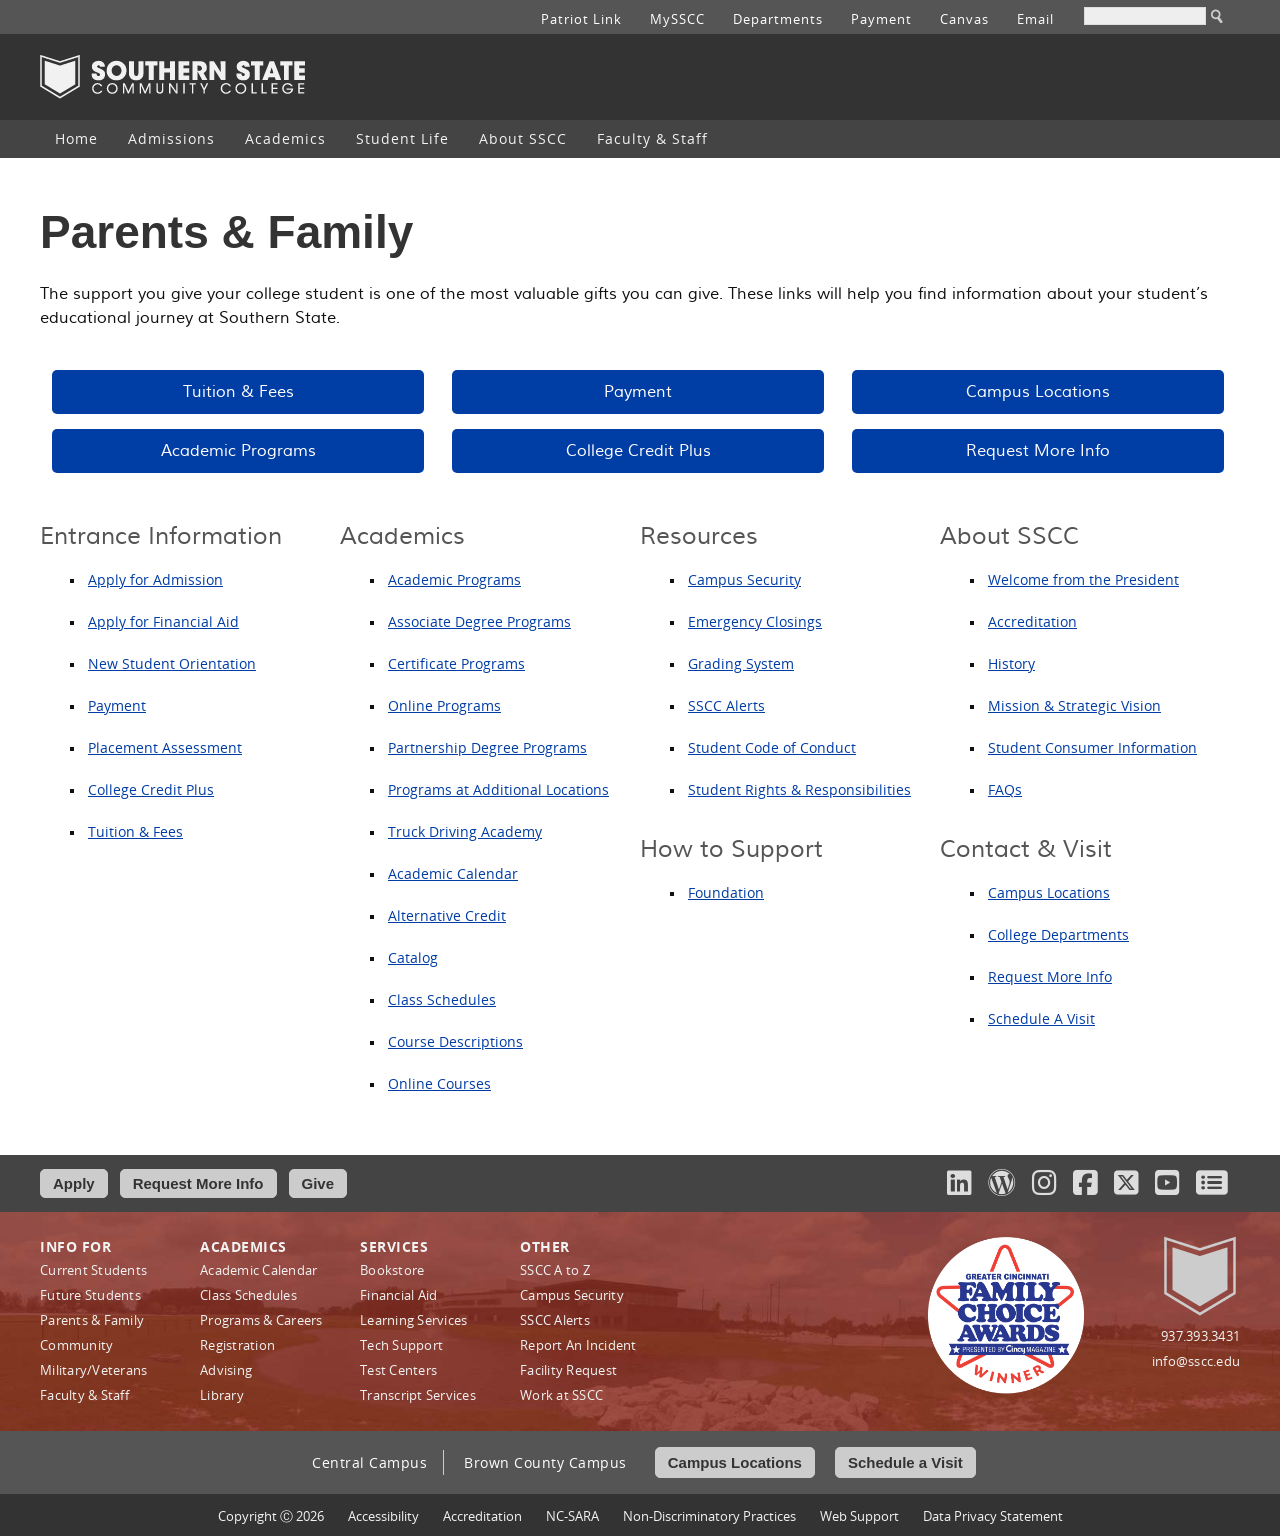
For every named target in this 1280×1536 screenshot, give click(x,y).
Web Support (859, 1516)
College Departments (1058, 934)
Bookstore (392, 1270)
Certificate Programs (456, 663)
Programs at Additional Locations (498, 789)
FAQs (1005, 789)
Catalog (413, 957)
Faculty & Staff (652, 138)
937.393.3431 (1200, 1336)
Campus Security (744, 579)
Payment (638, 392)
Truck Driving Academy (465, 831)
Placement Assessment (165, 747)
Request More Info (1038, 451)
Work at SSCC (561, 1395)
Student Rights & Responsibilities (799, 789)
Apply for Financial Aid (163, 621)
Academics (285, 138)
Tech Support (401, 1345)
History (1011, 663)
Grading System (741, 663)
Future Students (90, 1295)
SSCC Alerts (726, 705)
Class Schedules (442, 999)
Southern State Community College (172, 77)
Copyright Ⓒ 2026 (271, 1516)
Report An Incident (578, 1345)
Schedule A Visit (1041, 1018)
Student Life (402, 138)
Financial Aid (398, 1295)
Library (222, 1395)
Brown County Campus (545, 1462)
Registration (237, 1345)
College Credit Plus (638, 451)
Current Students (93, 1270)
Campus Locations (1038, 392)
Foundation (726, 892)
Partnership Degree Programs (487, 747)
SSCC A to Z (555, 1270)
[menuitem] (76, 139)
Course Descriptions (455, 1041)
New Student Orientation (172, 663)
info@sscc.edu (1196, 1361)
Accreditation (1032, 621)
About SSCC (523, 138)
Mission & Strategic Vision (1074, 705)
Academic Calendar (453, 873)
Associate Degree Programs (479, 621)
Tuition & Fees (238, 392)
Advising (226, 1370)
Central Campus (369, 1462)
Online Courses (439, 1083)
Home (76, 138)
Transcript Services (418, 1395)
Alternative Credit (447, 915)
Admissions (171, 138)
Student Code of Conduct (772, 747)
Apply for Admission (155, 579)
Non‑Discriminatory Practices (709, 1516)
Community (76, 1345)
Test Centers (398, 1370)
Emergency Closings (755, 621)
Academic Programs (238, 451)
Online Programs (444, 705)
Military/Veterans (93, 1370)
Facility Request (568, 1370)
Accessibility (383, 1516)
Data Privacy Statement (993, 1516)
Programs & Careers (261, 1320)
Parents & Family (92, 1320)
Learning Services (413, 1320)
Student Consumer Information (1092, 747)
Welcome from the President (1083, 579)
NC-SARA (572, 1516)
